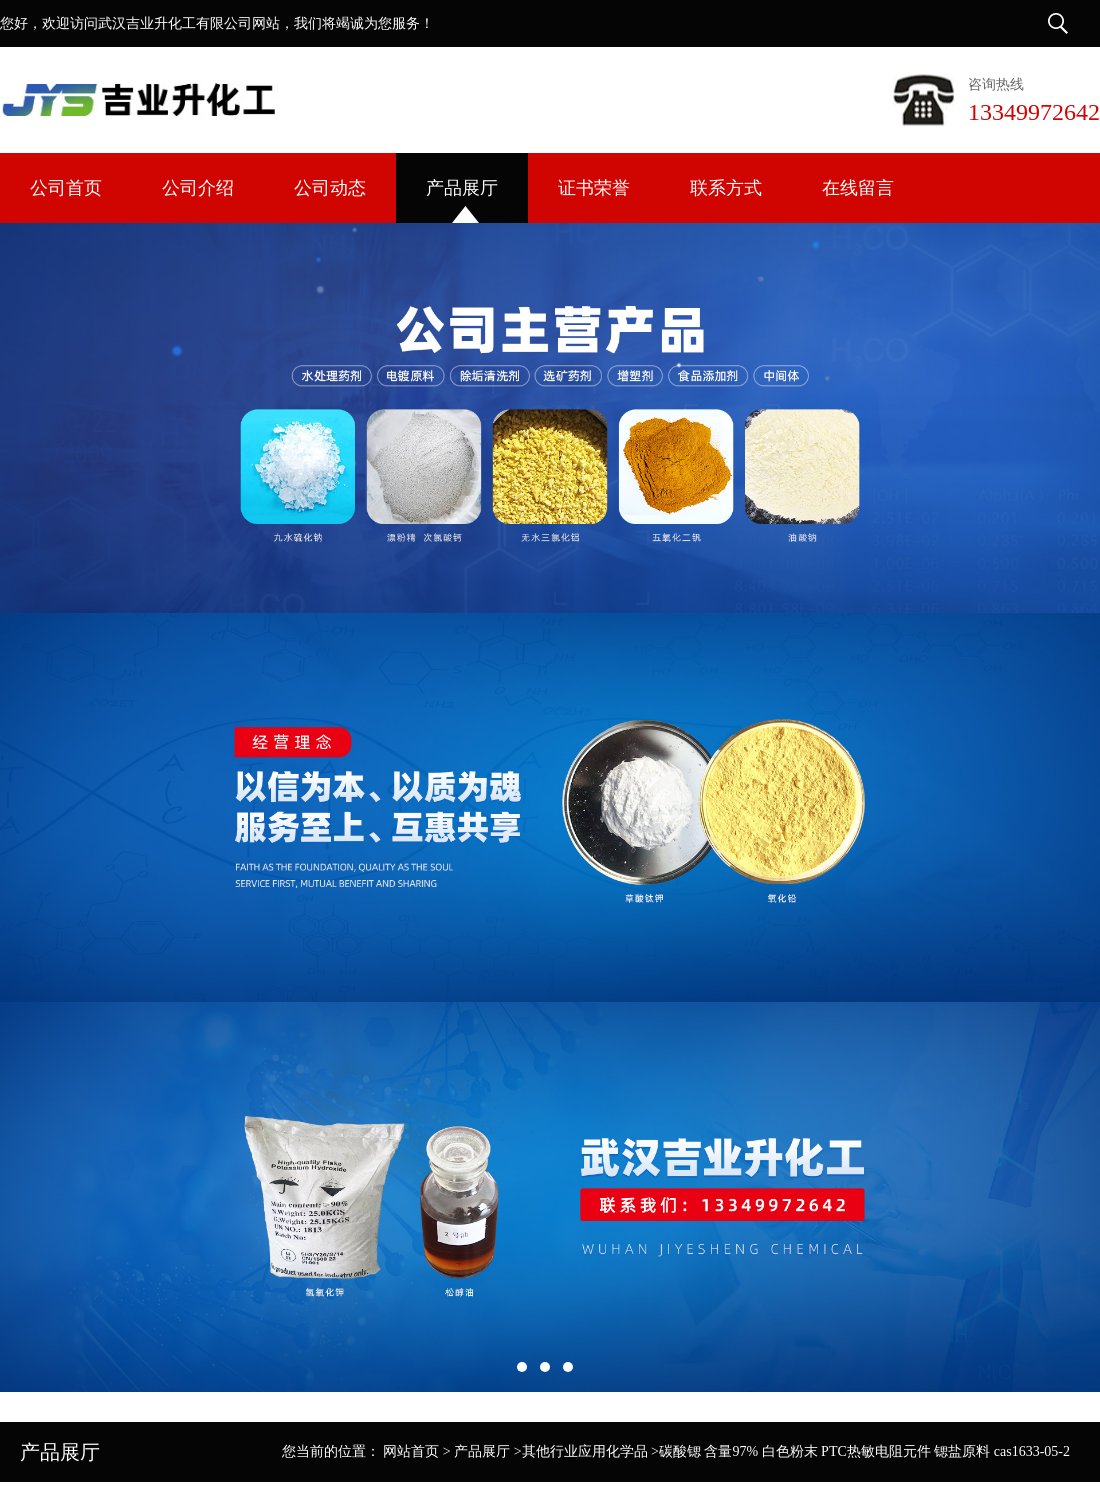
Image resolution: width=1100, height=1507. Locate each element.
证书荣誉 (594, 188)
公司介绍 (198, 188)
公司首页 (66, 188)
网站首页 (411, 1451)
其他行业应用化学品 (585, 1451)
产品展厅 (462, 188)
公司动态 (330, 188)
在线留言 (858, 188)
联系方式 (726, 188)
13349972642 (1034, 112)
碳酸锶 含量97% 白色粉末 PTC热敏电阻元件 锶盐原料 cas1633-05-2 (864, 1451)
